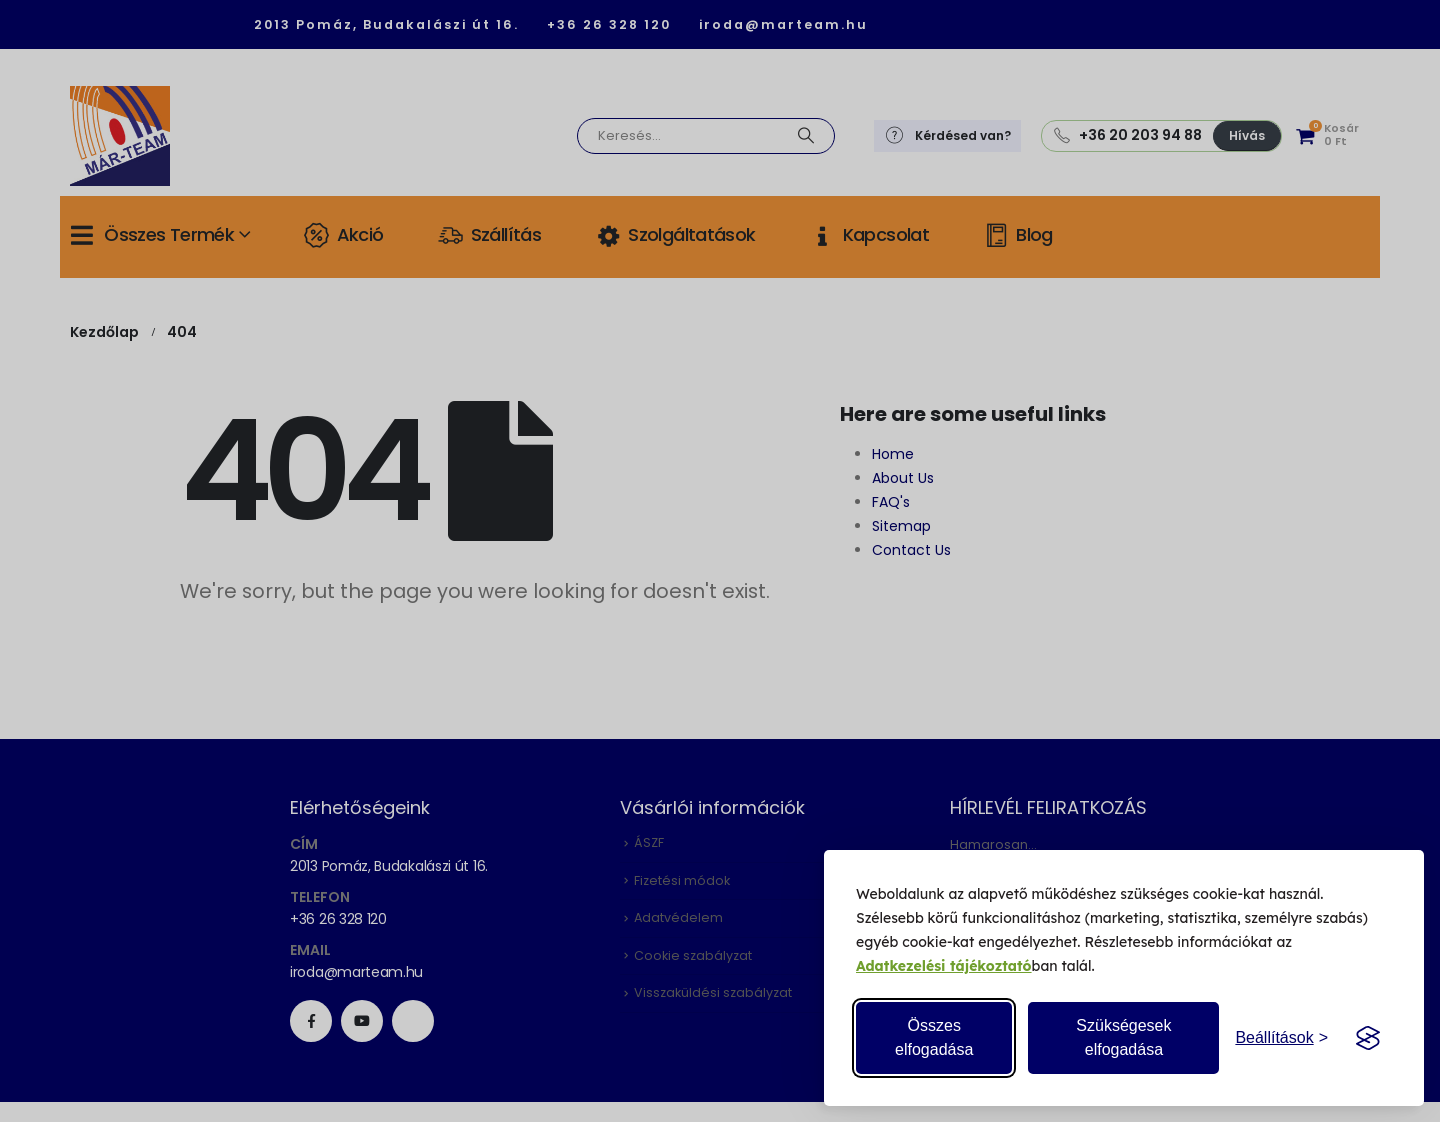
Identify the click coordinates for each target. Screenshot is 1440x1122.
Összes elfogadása (934, 1037)
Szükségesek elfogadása (1123, 1037)
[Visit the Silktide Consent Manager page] (1368, 1038)
